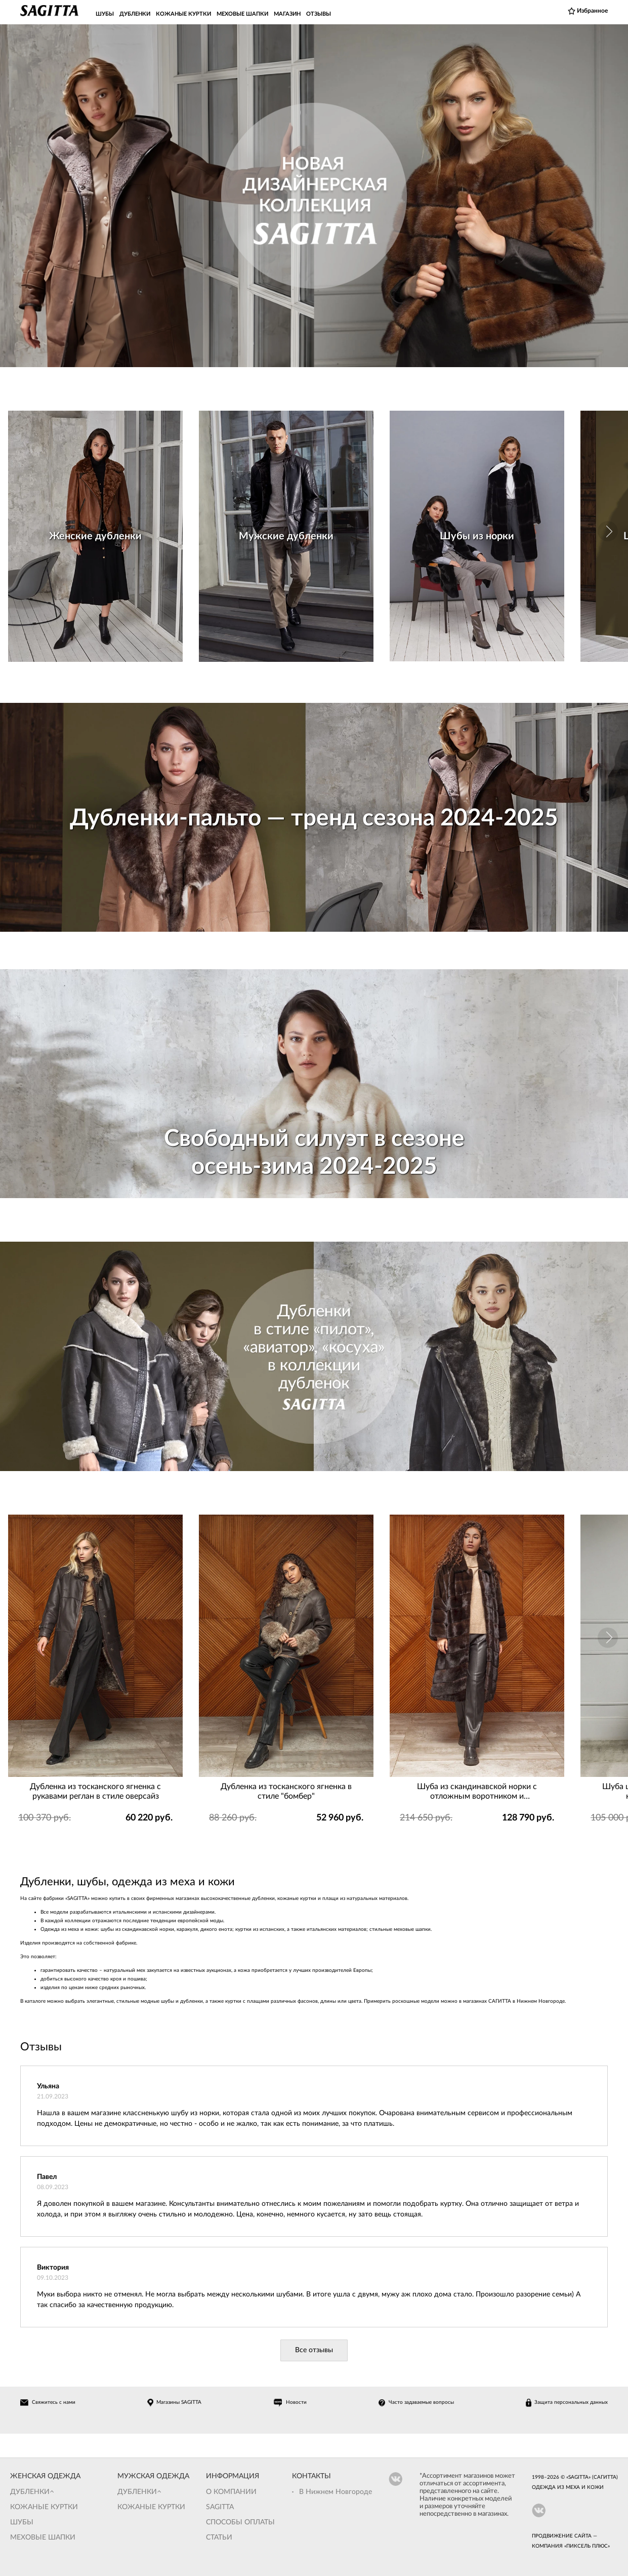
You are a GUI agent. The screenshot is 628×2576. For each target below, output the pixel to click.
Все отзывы (314, 2350)
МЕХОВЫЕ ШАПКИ (242, 14)
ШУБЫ (105, 14)
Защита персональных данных (571, 2402)
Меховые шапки (42, 2537)
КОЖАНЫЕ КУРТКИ (183, 14)
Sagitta (220, 2507)
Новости (296, 2402)
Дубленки (30, 2491)
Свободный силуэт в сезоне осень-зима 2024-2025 (314, 1152)
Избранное (592, 11)
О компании (231, 2491)
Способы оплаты (240, 2522)
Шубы (21, 2522)
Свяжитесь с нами (53, 2402)
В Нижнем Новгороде (335, 2491)
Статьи (219, 2537)
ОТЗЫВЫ (318, 14)
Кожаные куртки (44, 2507)
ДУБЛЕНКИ (134, 14)
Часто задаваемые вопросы (421, 2402)
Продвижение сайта (562, 2536)
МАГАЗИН (287, 14)
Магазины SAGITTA (178, 2402)
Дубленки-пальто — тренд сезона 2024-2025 (314, 818)
